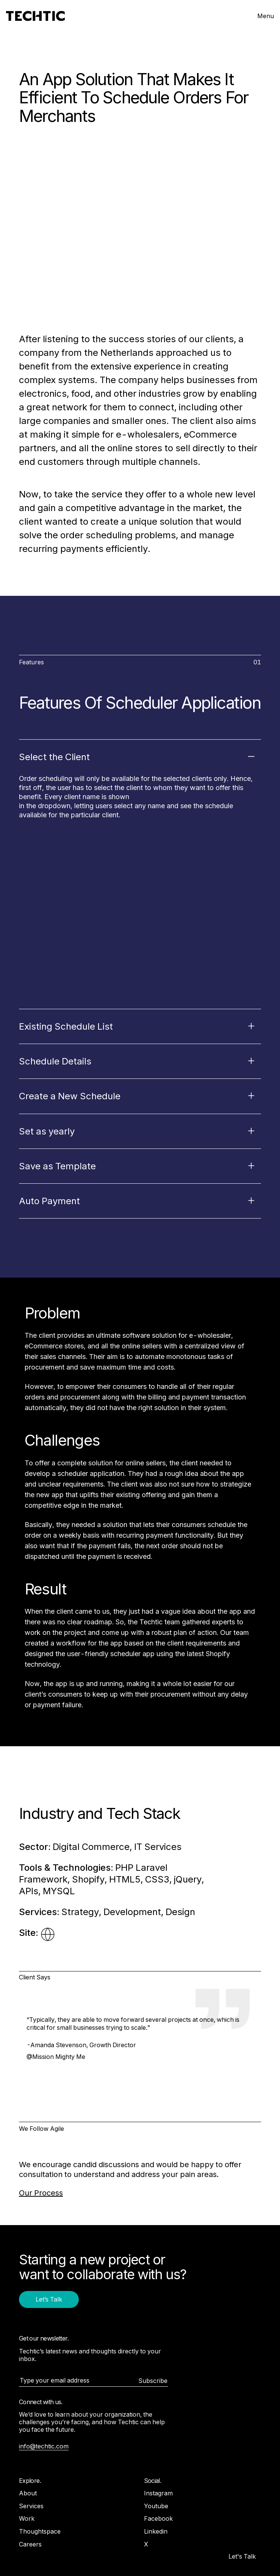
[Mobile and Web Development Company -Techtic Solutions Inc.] (35, 16)
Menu (265, 16)
